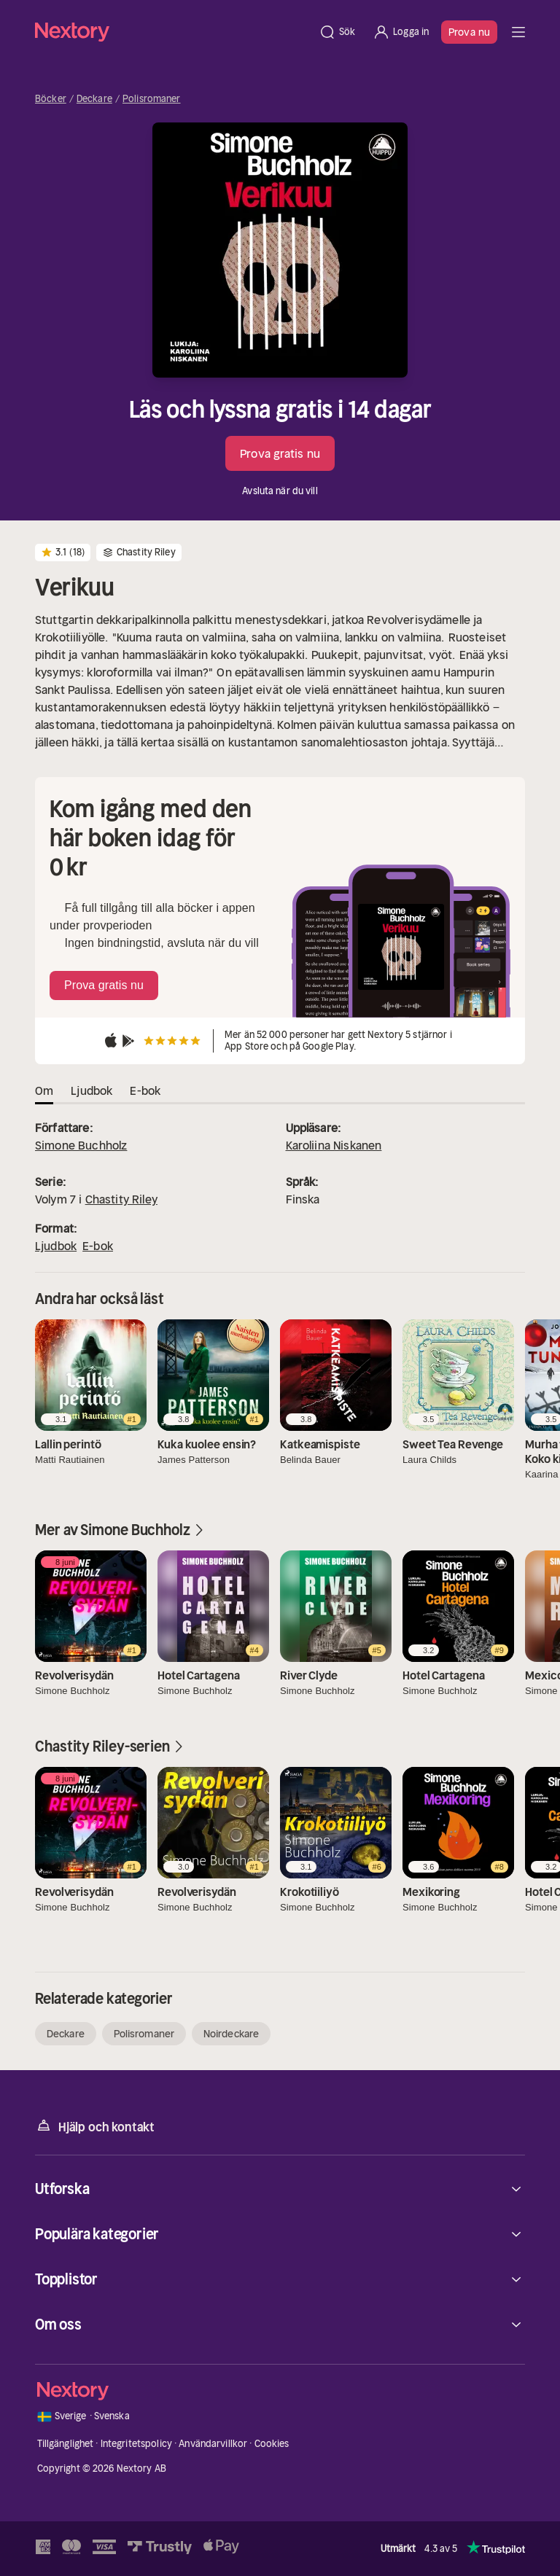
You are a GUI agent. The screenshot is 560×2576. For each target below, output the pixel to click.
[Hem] (172, 32)
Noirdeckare (231, 2033)
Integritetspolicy (136, 2444)
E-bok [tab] (145, 1090)
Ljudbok (56, 1245)
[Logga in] (401, 32)
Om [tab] (44, 1090)
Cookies (271, 2444)
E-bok (97, 1245)
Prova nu (469, 32)
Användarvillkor (213, 2444)
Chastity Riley (121, 1199)
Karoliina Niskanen (334, 1145)
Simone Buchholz (81, 1145)
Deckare (94, 99)
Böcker (50, 99)
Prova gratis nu (280, 453)
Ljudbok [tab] (91, 1090)
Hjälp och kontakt (95, 2126)
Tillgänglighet (65, 2444)
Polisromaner (151, 99)
